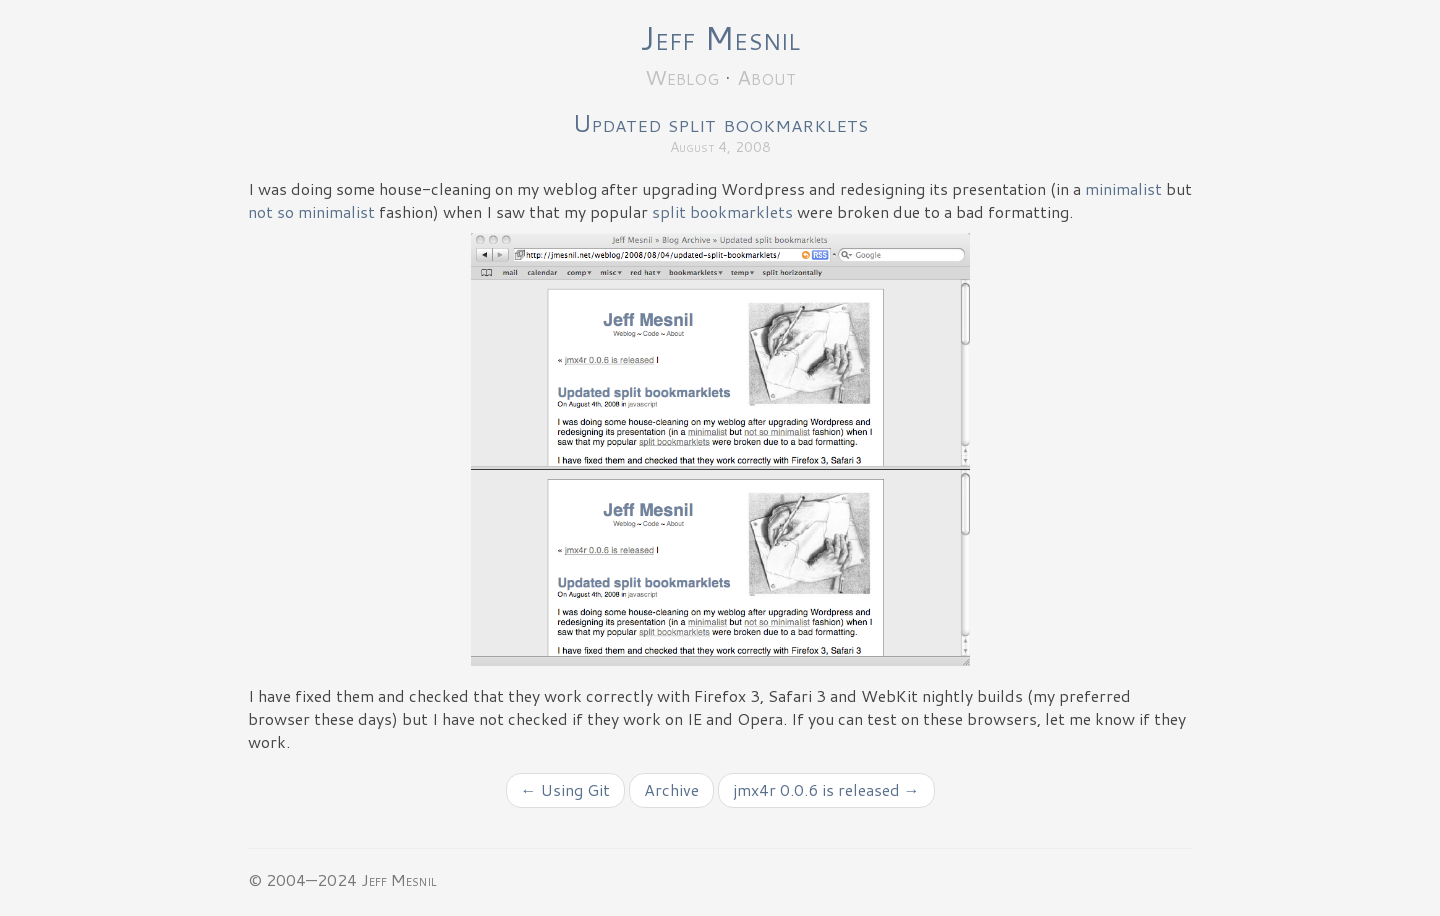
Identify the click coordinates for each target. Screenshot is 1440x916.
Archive (671, 789)
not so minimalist (311, 211)
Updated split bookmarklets (720, 123)
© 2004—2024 (302, 879)
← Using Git (565, 789)
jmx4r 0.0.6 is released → (826, 789)
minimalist (1123, 188)
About (766, 77)
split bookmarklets (722, 211)
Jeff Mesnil (720, 37)
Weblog (682, 77)
